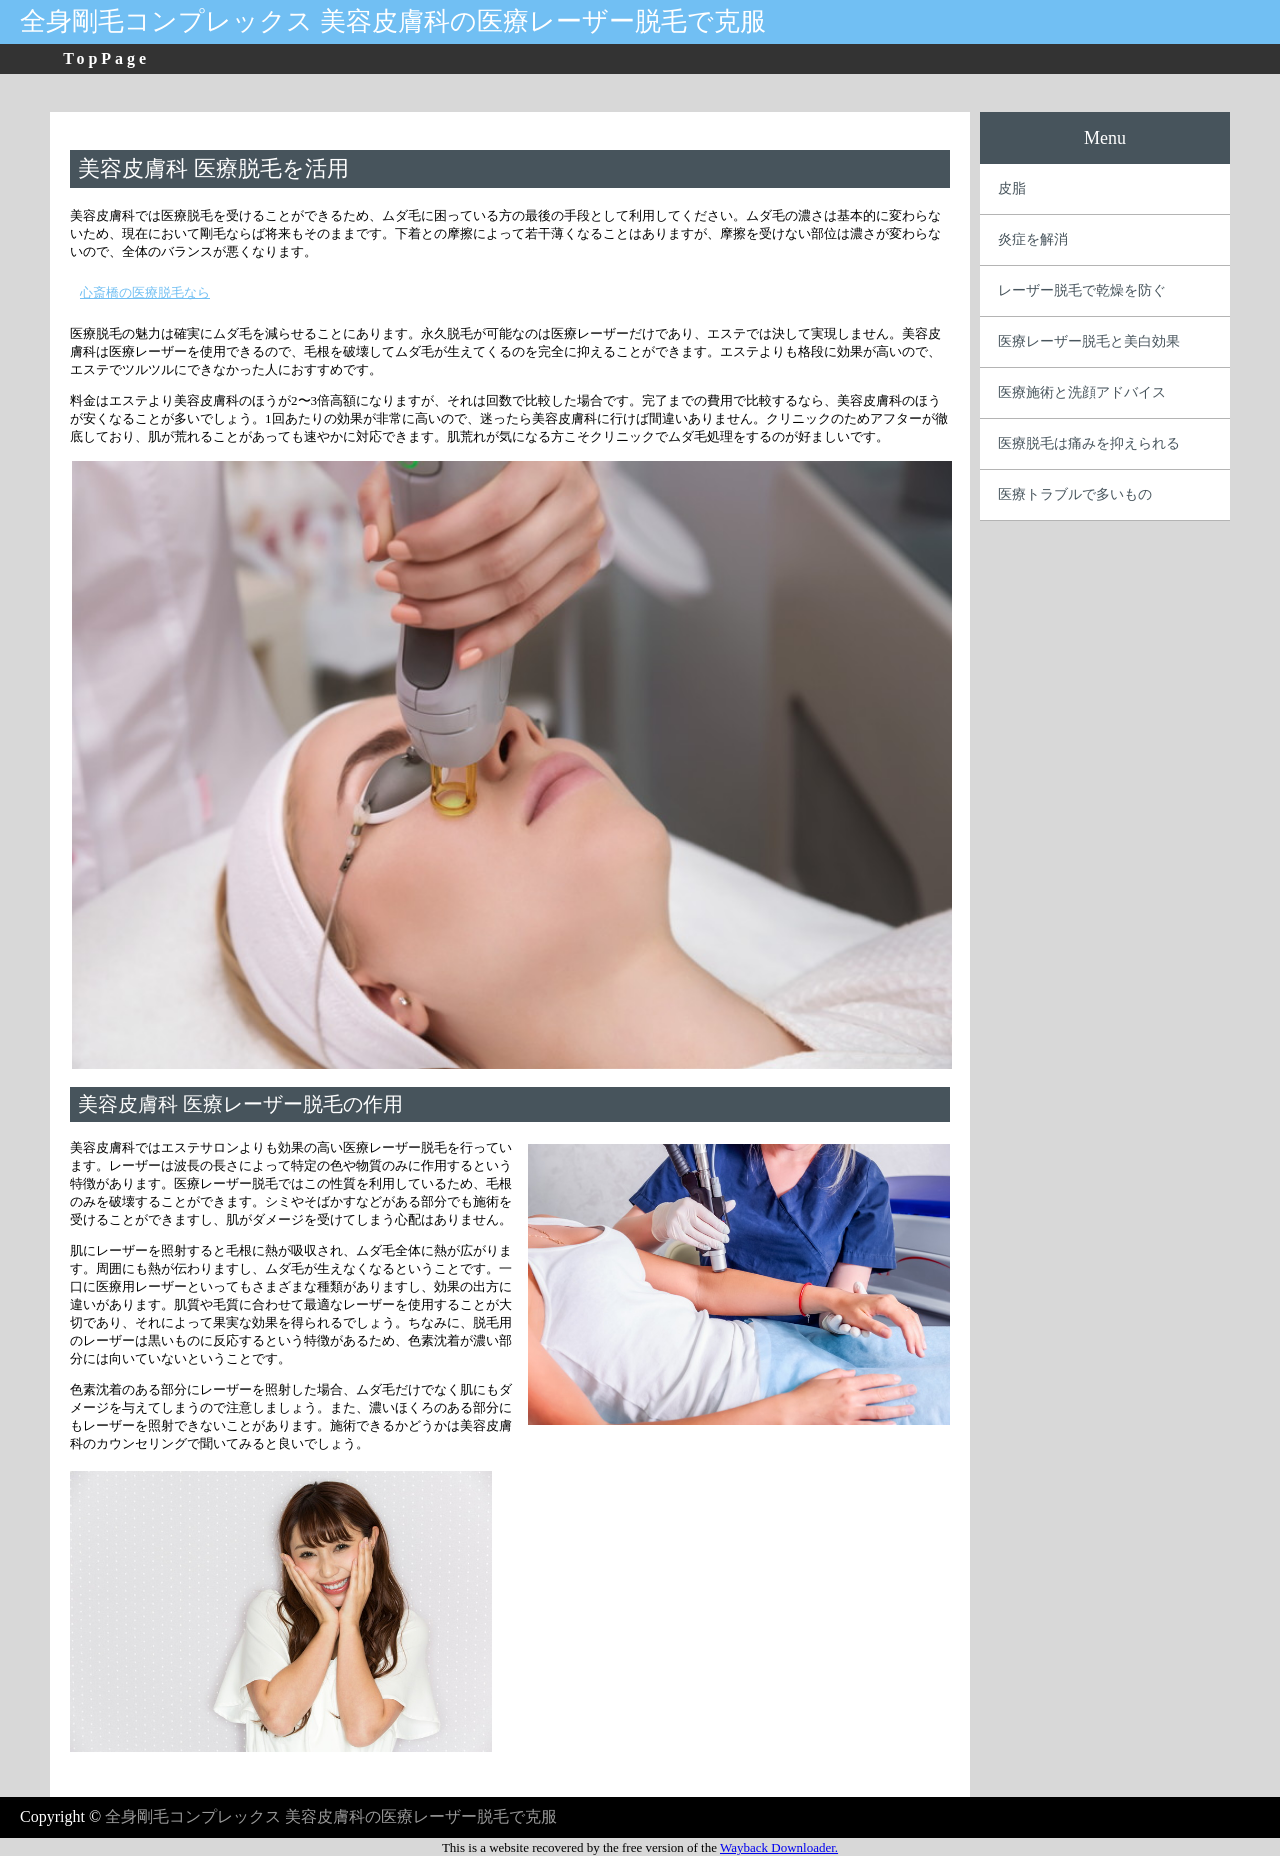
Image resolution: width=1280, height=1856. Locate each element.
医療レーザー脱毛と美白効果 (1089, 341)
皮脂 (1012, 188)
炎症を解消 (1033, 239)
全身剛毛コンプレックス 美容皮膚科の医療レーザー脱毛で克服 (393, 21)
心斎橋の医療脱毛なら (145, 292)
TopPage (106, 58)
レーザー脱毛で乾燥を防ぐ (1082, 290)
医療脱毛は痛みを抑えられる (1089, 443)
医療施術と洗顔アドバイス (1082, 392)
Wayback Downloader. (779, 1847)
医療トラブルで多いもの (1075, 494)
